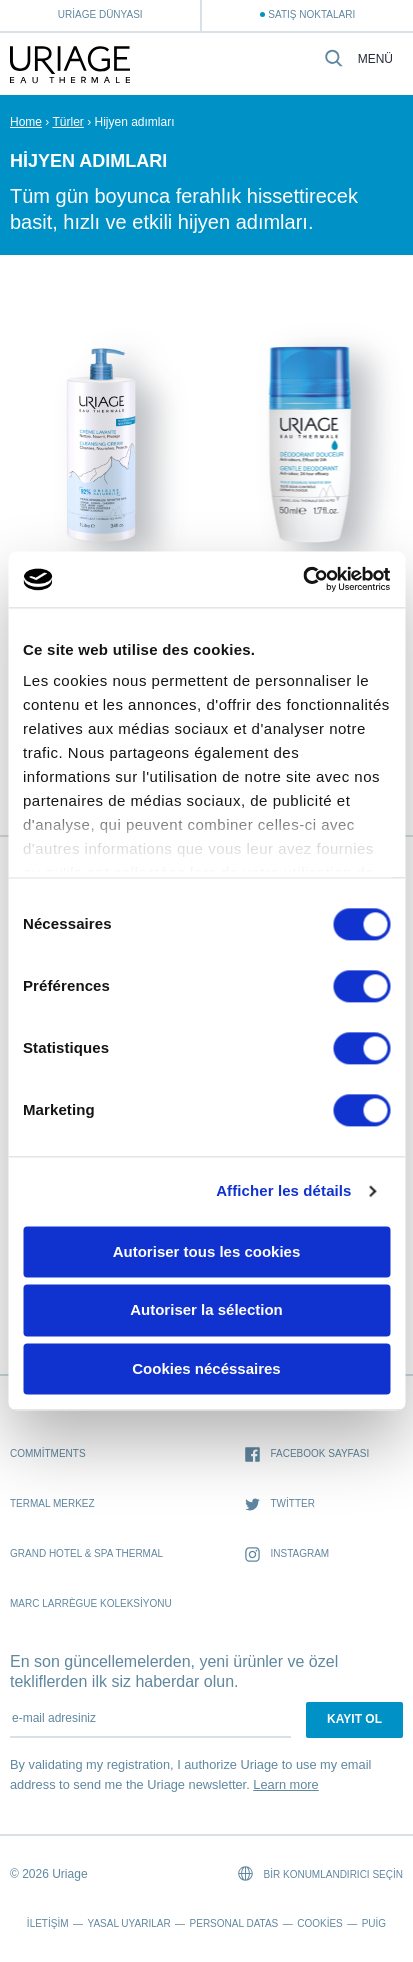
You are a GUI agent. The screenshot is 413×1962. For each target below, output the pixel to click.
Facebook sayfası (307, 1454)
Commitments (48, 1453)
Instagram (287, 1554)
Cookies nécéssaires (206, 1368)
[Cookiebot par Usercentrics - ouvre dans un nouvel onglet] (302, 579)
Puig (374, 1923)
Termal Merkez (52, 1503)
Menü (375, 59)
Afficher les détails (283, 1190)
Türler (67, 122)
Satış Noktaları (311, 14)
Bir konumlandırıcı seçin (320, 1873)
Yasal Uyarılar (128, 1923)
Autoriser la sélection (206, 1310)
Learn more (285, 1784)
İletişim (48, 1923)
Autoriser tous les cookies (207, 1251)
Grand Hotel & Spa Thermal (86, 1553)
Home (26, 122)
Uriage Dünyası (100, 14)
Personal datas (234, 1923)
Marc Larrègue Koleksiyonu (91, 1603)
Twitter (279, 1504)
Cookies (320, 1923)
